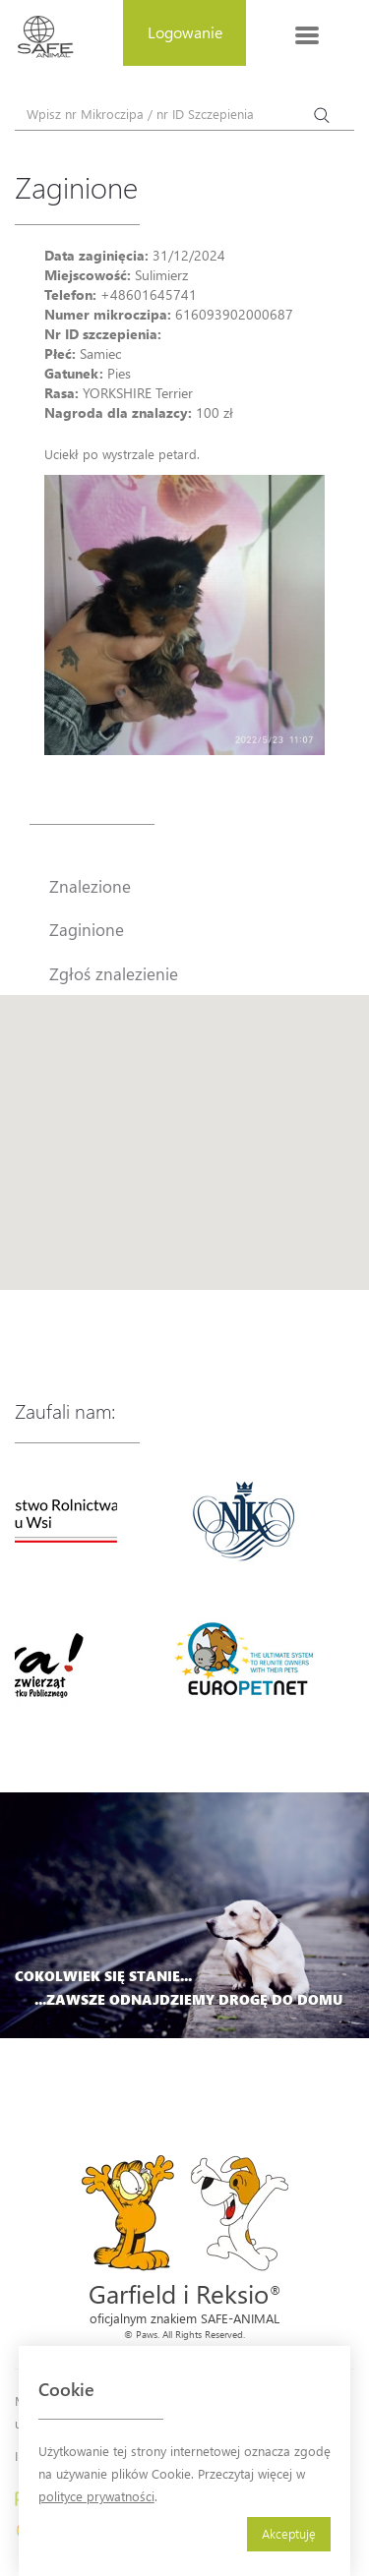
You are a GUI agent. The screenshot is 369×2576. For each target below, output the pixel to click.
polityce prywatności (96, 2496)
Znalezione (90, 886)
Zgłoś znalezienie (113, 973)
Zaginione (86, 929)
